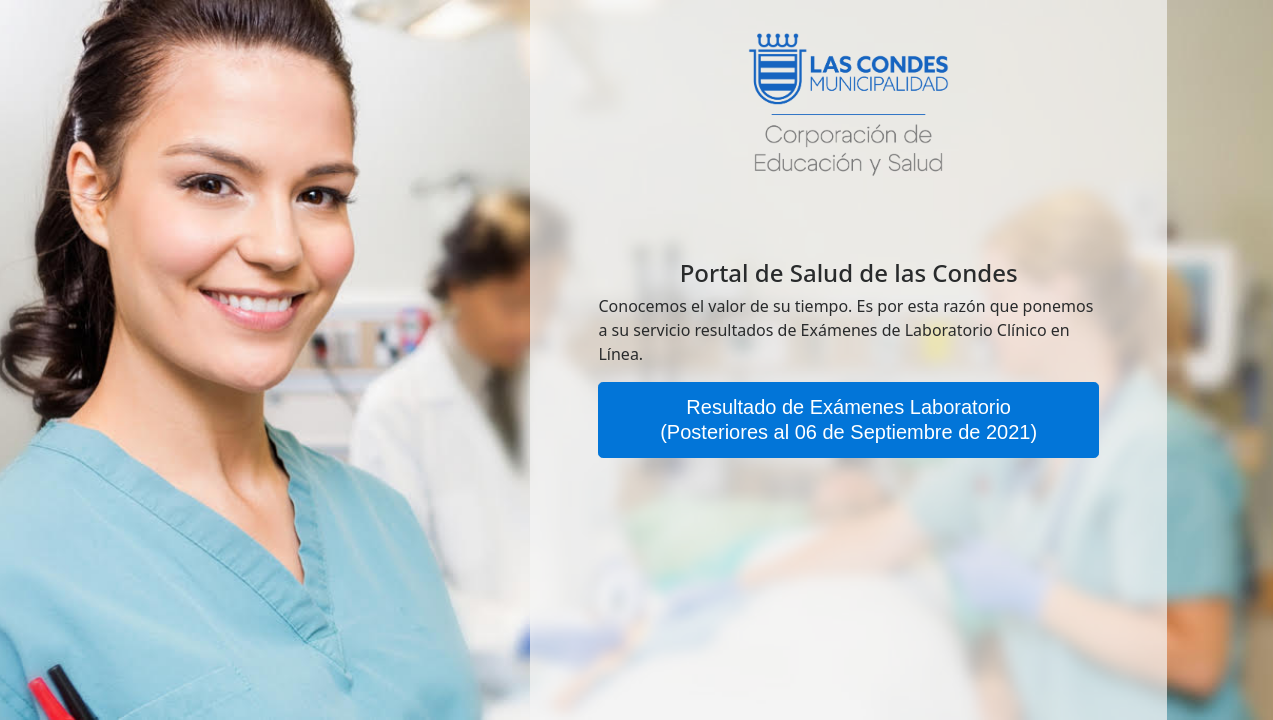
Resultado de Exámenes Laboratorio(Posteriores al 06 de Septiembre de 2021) (848, 419)
